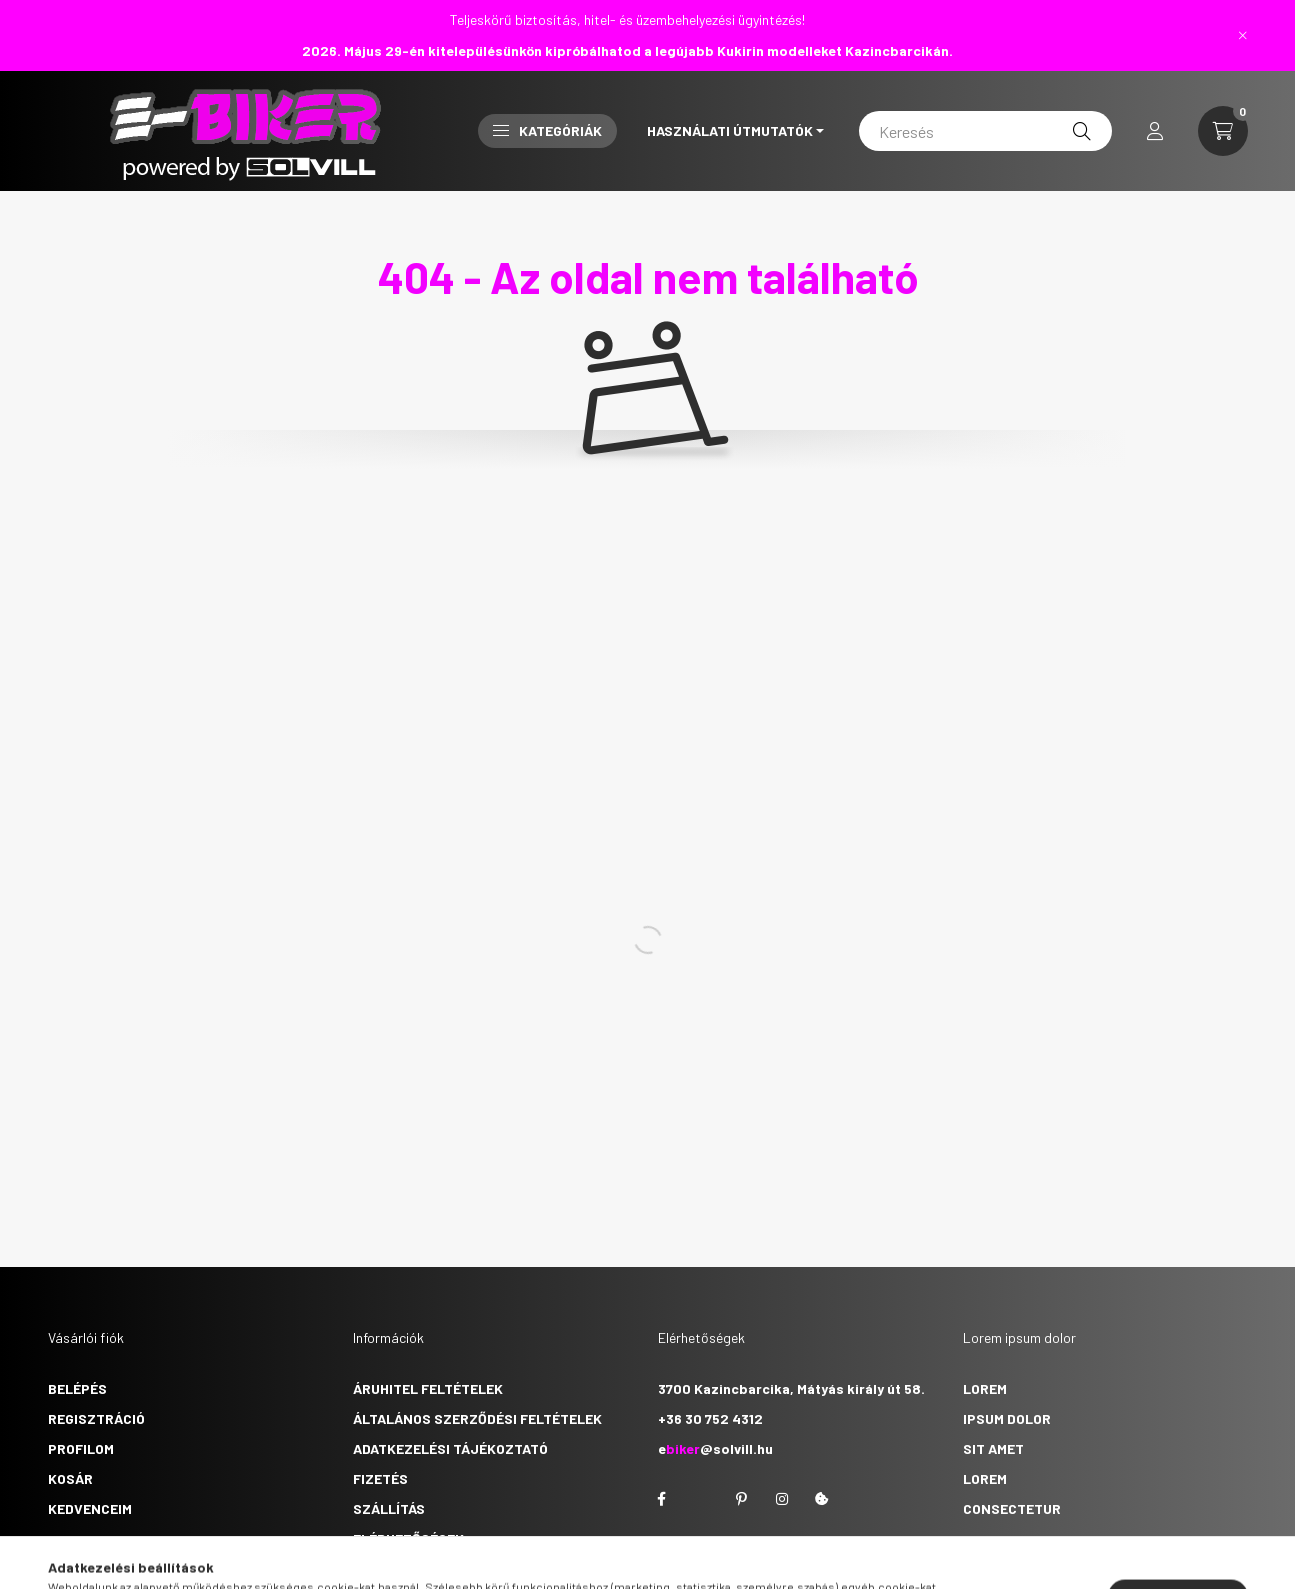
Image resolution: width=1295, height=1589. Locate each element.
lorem (985, 1388)
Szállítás (389, 1508)
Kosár (70, 1478)
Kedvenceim (90, 1508)
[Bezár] (1243, 35)
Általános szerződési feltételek (477, 1418)
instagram (782, 1499)
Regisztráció (96, 1418)
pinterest (742, 1499)
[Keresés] (985, 131)
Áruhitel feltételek (428, 1388)
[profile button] (1155, 131)
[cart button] (1223, 131)
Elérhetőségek (408, 1538)
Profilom (81, 1448)
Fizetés (380, 1478)
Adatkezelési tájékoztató (450, 1448)
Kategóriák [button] (547, 130)
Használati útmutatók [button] (730, 130)
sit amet (993, 1448)
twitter (702, 1499)
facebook (662, 1499)
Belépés (77, 1388)
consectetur (1012, 1508)
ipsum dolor (1007, 1418)
